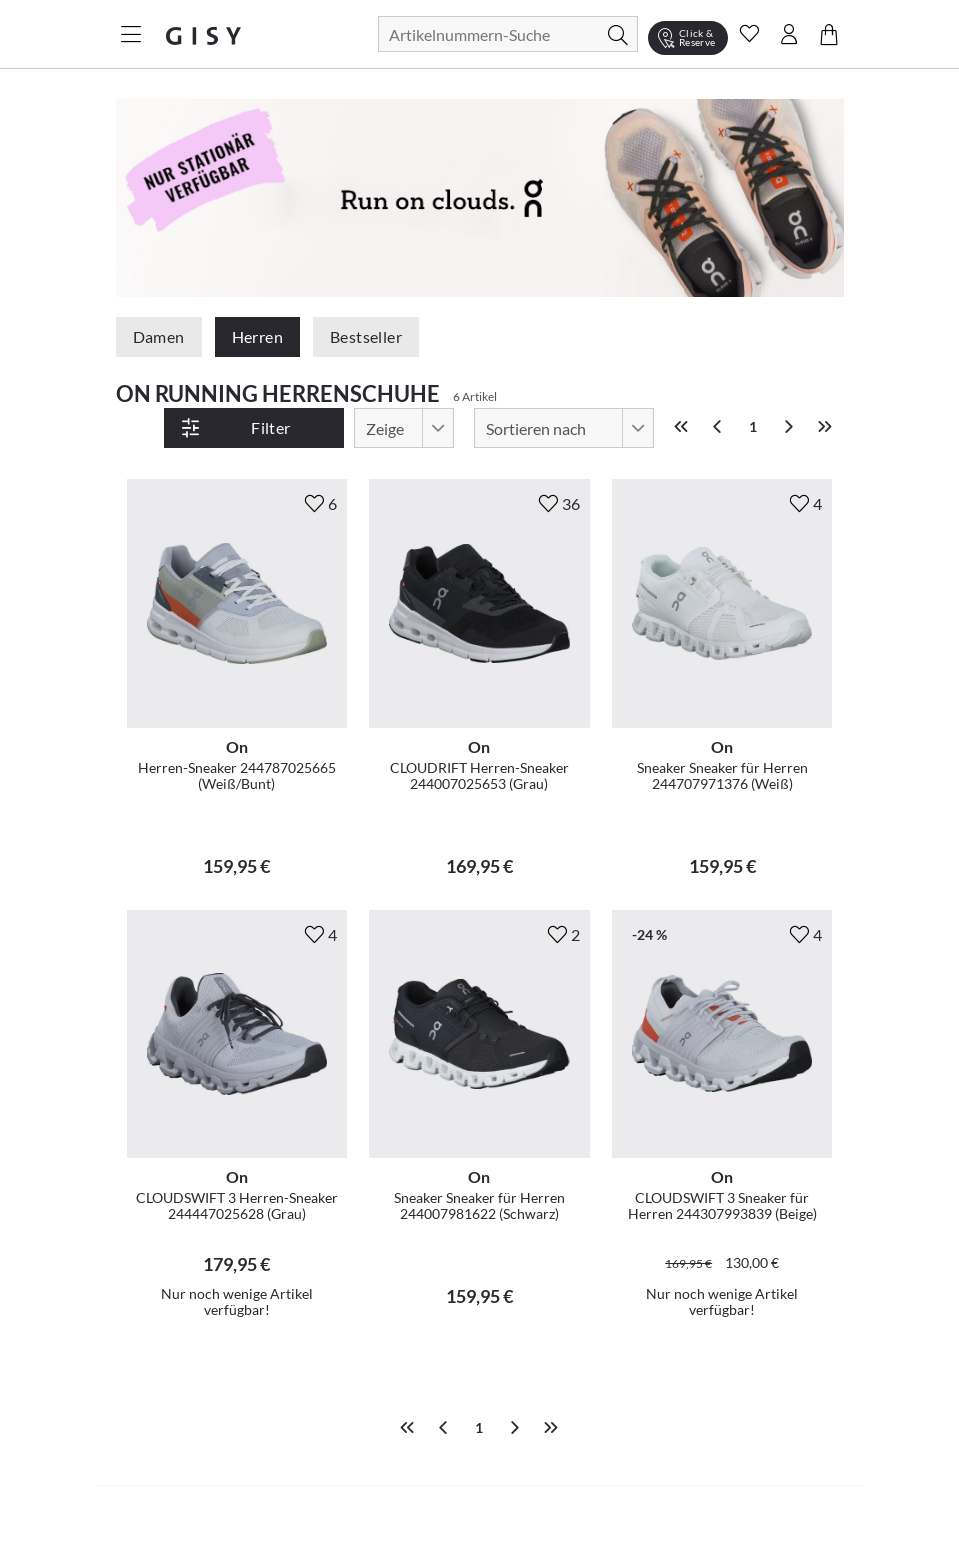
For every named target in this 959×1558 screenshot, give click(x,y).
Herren (257, 336)
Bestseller (366, 336)
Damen (159, 336)
